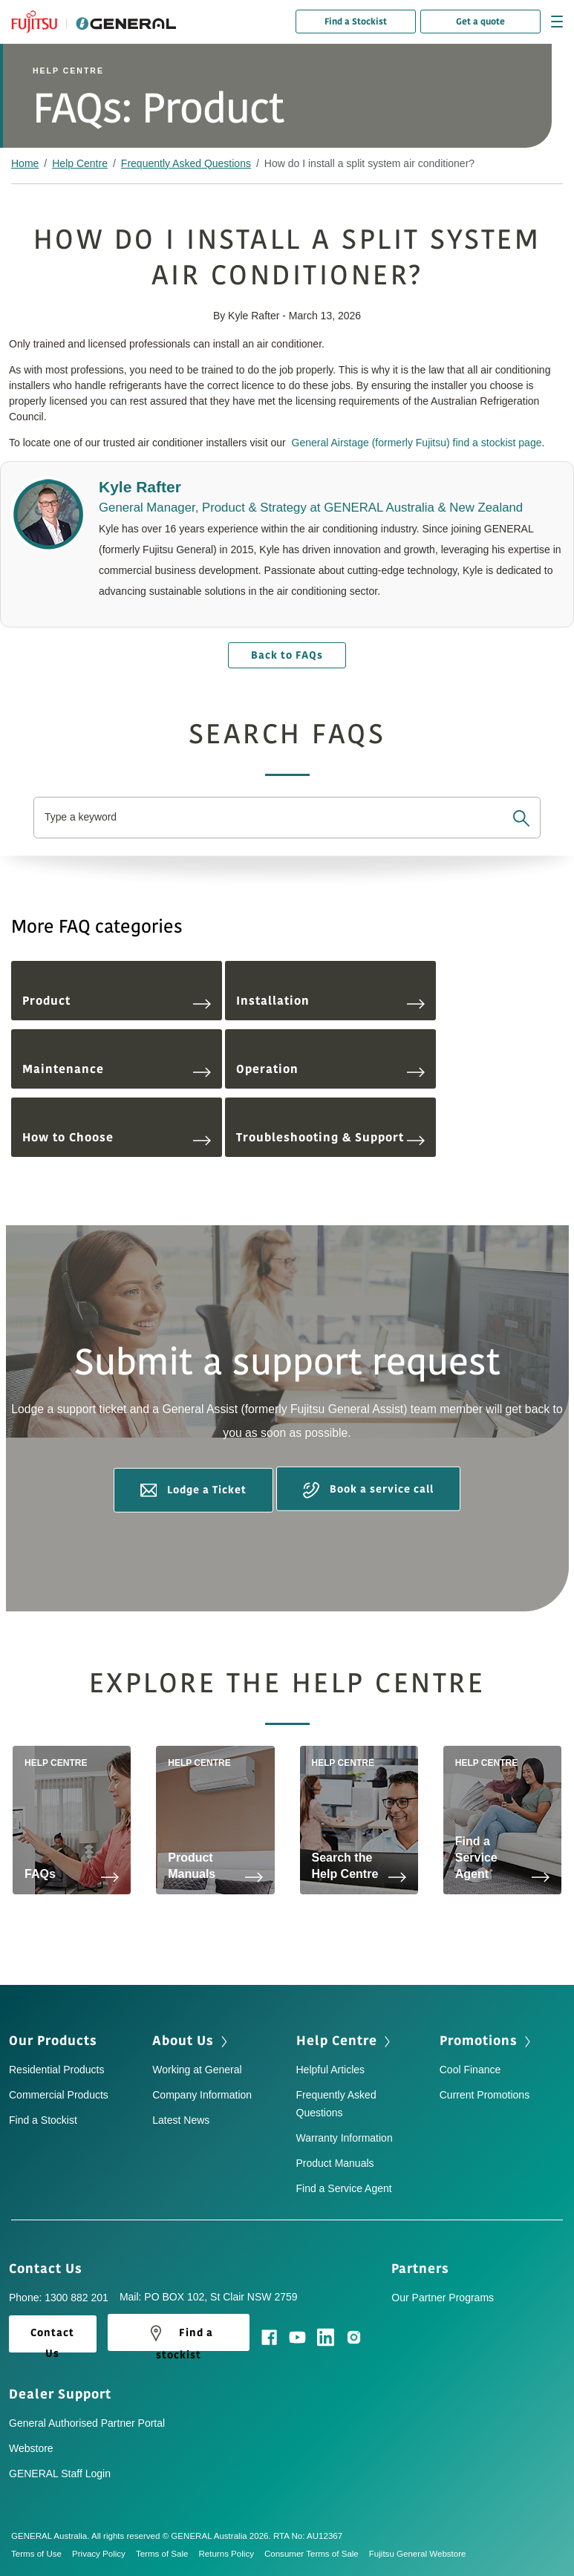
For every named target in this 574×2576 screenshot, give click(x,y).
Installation (330, 1001)
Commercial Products (58, 2095)
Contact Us (50, 2268)
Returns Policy (231, 2553)
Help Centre (80, 163)
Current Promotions (484, 2095)
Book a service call (368, 1490)
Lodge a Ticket (193, 1490)
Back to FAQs (287, 655)
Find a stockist (178, 2336)
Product (116, 1001)
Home (25, 163)
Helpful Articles (330, 2070)
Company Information (202, 2095)
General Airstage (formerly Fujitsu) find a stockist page (417, 443)
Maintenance (116, 1069)
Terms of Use (41, 2553)
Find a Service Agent (344, 2188)
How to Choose (116, 1137)
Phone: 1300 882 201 (58, 2297)
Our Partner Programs (442, 2297)
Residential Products (56, 2070)
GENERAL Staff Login (60, 2473)
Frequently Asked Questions (186, 163)
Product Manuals (335, 2163)
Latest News (180, 2120)
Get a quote (480, 21)
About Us (191, 2041)
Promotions (487, 2041)
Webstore (31, 2448)
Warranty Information (344, 2138)
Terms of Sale (167, 2553)
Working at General (196, 2070)
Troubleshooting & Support (330, 1137)
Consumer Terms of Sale (316, 2553)
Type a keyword (81, 817)
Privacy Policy (104, 2553)
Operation (330, 1069)
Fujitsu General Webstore (417, 2553)
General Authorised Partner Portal (87, 2423)
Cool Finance (470, 2070)
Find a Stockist (355, 21)
